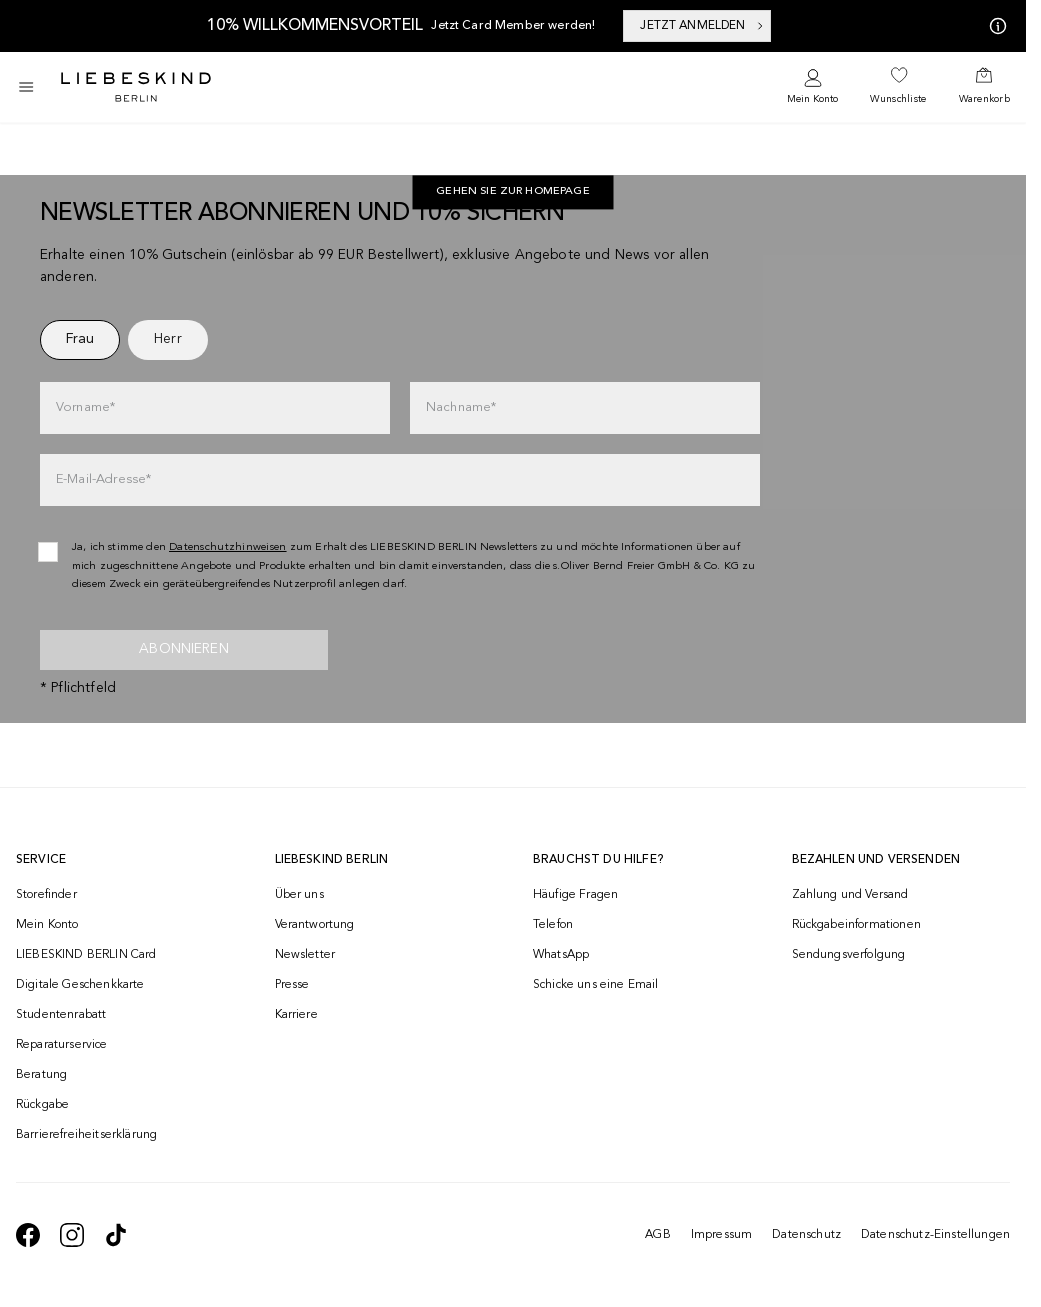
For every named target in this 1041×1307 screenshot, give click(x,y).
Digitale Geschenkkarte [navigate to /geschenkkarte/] (80, 985)
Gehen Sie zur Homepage (513, 192)
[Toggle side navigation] (26, 87)
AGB (657, 1235)
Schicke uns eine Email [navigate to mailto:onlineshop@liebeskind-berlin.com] (596, 985)
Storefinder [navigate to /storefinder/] (46, 895)
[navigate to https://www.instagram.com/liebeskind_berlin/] (72, 1235)
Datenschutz (806, 1235)
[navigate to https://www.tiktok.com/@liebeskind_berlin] (116, 1235)
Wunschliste (898, 99)
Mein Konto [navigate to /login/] (47, 925)
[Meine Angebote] (994, 26)
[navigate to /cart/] (984, 87)
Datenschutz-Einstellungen (935, 1235)
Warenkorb (984, 99)
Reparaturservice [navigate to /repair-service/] (62, 1045)
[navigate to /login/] (812, 87)
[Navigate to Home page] (136, 87)
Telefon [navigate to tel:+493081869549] (553, 925)
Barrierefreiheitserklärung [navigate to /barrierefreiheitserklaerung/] (86, 1135)
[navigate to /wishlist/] (898, 87)
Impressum (721, 1235)
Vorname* (85, 407)
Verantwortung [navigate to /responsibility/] (315, 925)
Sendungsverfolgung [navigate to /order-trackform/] (849, 955)
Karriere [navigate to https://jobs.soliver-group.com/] (296, 1015)
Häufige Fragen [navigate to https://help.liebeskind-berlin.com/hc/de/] (575, 895)
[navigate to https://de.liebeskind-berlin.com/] (513, 193)
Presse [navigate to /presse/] (292, 985)
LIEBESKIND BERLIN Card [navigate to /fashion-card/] (86, 955)
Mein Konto (812, 99)
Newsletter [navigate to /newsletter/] (305, 955)
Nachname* (461, 407)
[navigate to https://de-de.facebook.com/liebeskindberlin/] (28, 1235)
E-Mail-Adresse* (103, 479)
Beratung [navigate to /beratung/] (41, 1075)
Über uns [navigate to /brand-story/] (299, 895)
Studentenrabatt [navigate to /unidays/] (61, 1015)
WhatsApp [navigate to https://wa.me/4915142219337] (561, 955)
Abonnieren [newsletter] (184, 649)
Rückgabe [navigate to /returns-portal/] (42, 1105)
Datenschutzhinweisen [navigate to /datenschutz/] (228, 547)
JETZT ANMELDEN (702, 26)
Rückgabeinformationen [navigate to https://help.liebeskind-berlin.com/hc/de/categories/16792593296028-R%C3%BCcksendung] (856, 925)
